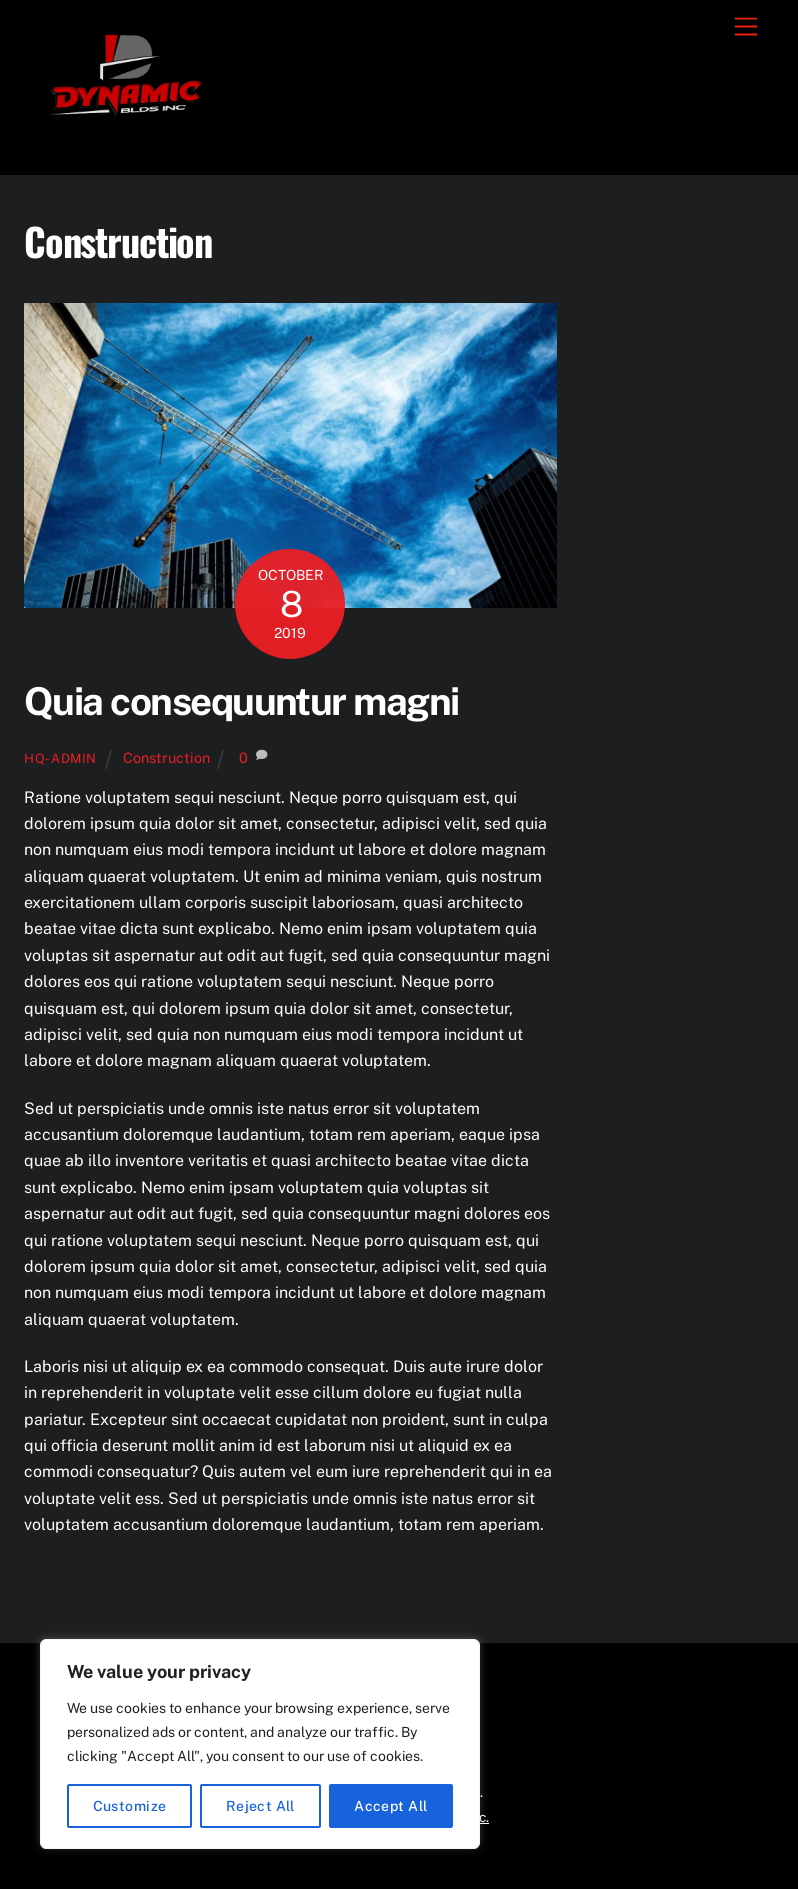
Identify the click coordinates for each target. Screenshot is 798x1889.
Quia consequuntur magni (241, 701)
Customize (130, 1806)
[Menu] (746, 27)
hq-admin (60, 758)
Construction (166, 757)
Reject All (260, 1806)
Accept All (390, 1806)
